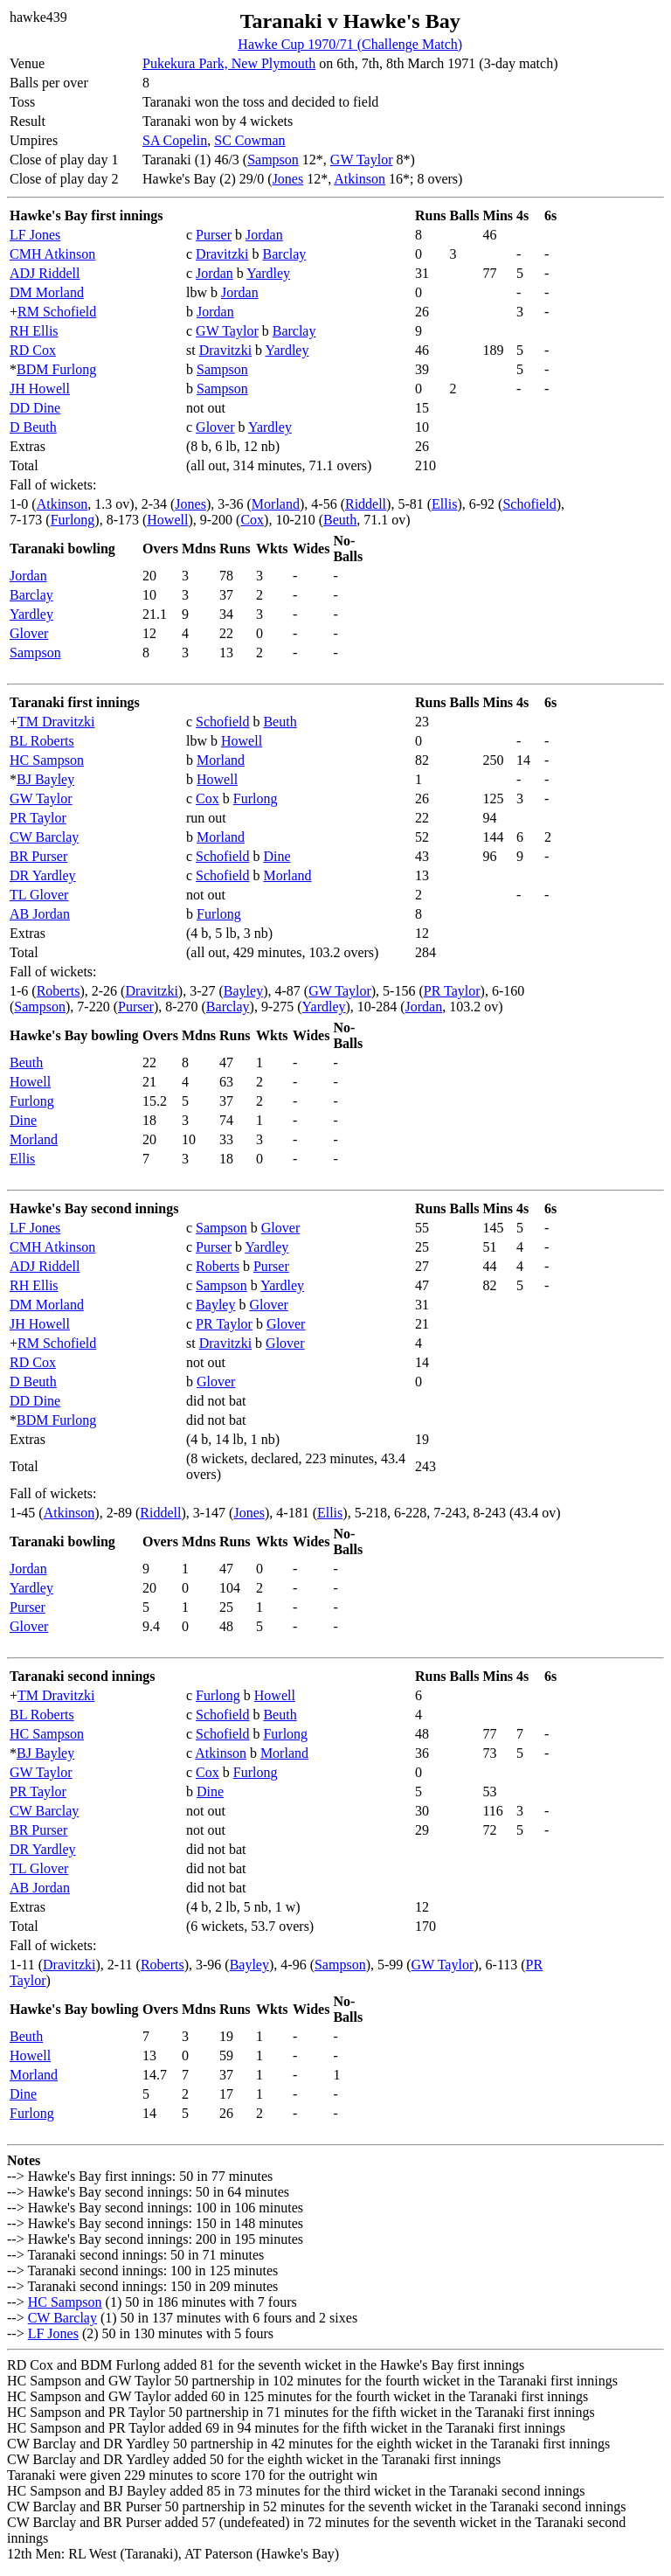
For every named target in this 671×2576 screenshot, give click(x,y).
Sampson (273, 159)
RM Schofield (56, 311)
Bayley (243, 990)
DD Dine (35, 407)
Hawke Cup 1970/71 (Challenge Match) (350, 44)
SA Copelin (174, 140)
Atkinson (359, 178)
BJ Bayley (45, 779)
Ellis (444, 503)
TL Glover (39, 894)
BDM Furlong (56, 369)
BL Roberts (42, 740)
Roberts (58, 990)
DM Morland (47, 292)
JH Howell (40, 388)
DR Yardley (43, 875)
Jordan (264, 234)
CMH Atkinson (52, 253)
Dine (276, 856)
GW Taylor (361, 159)
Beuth (339, 519)
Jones (288, 178)
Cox (252, 519)
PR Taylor (38, 817)
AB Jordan (40, 913)
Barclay (285, 253)
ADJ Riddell (45, 273)
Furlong (73, 519)
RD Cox (33, 350)
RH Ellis (34, 330)
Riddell (365, 503)
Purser (214, 234)
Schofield (529, 503)
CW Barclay (44, 837)
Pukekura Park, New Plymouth (228, 63)
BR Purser (38, 856)
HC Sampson (47, 760)
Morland (276, 503)
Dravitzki (222, 253)
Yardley (268, 273)
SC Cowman (249, 140)
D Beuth (33, 427)
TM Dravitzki (55, 721)
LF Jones (35, 234)
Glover (215, 427)
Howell (167, 519)
